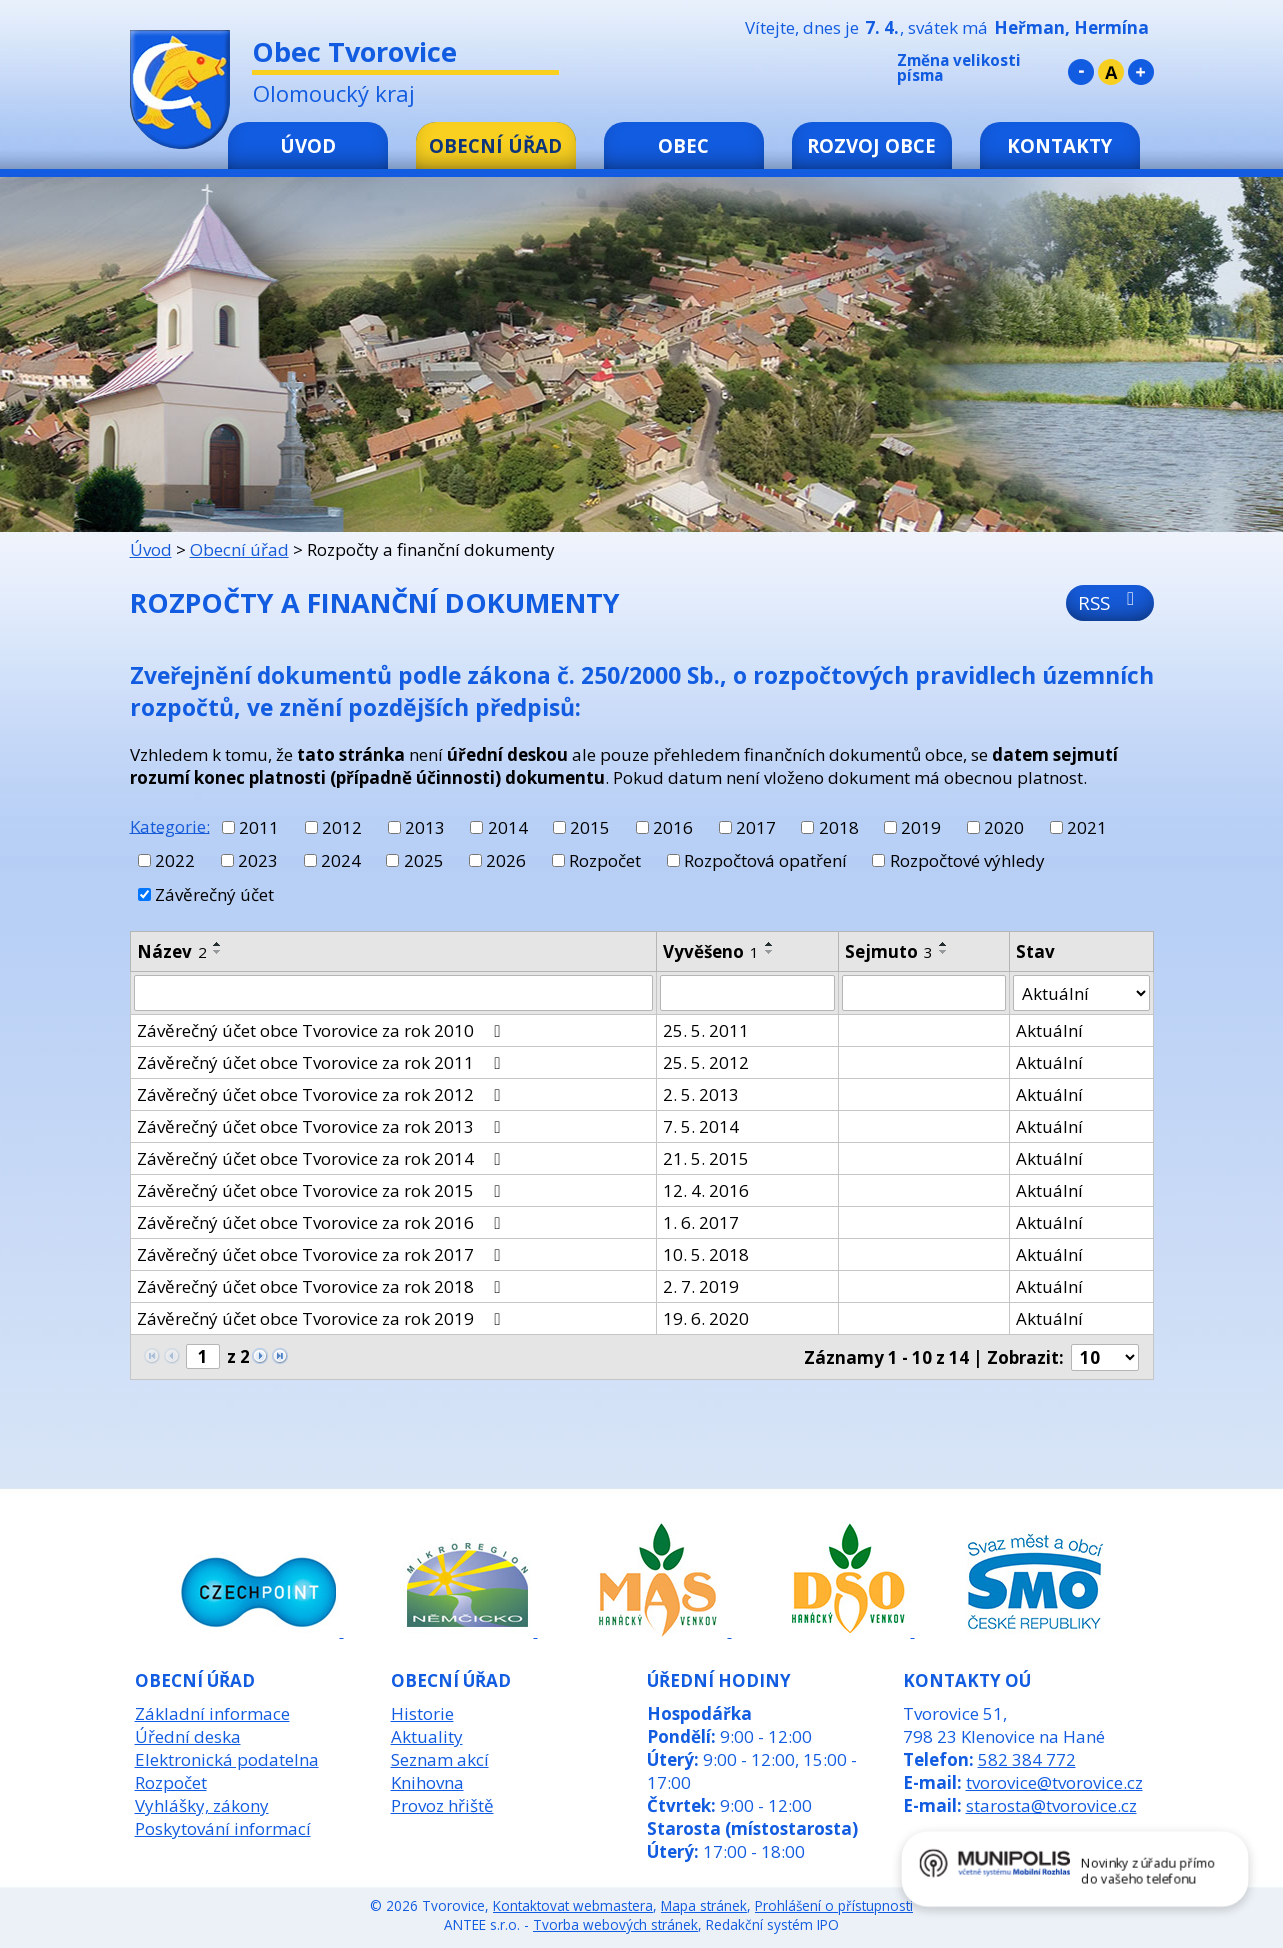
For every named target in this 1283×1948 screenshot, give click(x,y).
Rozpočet (605, 860)
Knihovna (427, 1782)
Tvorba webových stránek (615, 1924)
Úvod (308, 145)
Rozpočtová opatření (765, 860)
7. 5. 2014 (701, 1126)
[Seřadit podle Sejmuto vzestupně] (944, 944)
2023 (258, 860)
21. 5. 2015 (706, 1158)
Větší (1141, 72)
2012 (342, 827)
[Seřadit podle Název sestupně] (218, 952)
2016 (673, 827)
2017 (756, 827)
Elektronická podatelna (227, 1759)
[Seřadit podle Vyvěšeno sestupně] (770, 952)
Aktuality (427, 1736)
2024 (341, 860)
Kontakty (1059, 145)
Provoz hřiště (442, 1805)
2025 (424, 860)
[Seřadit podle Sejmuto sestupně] (944, 952)
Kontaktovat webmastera (573, 1905)
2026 (506, 860)
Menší (1081, 72)
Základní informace (212, 1713)
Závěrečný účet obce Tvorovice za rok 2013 (322, 1126)
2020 (1004, 827)
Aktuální (1049, 1030)
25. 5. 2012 (706, 1062)
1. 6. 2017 (701, 1222)
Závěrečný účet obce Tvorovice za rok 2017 (322, 1254)
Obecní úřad (495, 145)
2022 (175, 860)
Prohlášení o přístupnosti (834, 1905)
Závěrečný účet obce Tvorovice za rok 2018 (322, 1286)
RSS (1110, 602)
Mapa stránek (704, 1905)
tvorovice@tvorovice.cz (1054, 1782)
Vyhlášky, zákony (202, 1805)
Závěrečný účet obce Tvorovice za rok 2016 (322, 1222)
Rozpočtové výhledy (967, 860)
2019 (921, 827)
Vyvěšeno (711, 951)
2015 (590, 827)
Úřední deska (188, 1736)
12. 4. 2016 (706, 1190)
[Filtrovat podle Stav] (1081, 993)
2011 (259, 827)
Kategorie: (170, 825)
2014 (508, 827)
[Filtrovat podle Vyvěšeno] (747, 993)
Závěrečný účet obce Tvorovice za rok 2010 (322, 1030)
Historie (422, 1713)
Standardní (1111, 72)
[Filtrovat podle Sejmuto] (924, 993)
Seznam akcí (440, 1759)
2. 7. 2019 (701, 1286)
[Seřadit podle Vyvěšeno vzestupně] (770, 944)
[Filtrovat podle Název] (393, 993)
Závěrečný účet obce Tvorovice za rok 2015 (322, 1190)
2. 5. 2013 (701, 1094)
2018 (839, 827)
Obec (683, 145)
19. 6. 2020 (706, 1318)
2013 (425, 827)
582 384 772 (1027, 1759)
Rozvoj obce (871, 145)
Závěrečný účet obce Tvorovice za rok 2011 (322, 1062)
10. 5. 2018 (706, 1254)
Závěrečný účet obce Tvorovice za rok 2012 (322, 1094)
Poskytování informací (223, 1828)
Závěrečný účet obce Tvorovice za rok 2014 (322, 1158)
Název (172, 951)
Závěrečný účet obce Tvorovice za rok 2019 (322, 1318)
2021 (1087, 827)
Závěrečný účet (214, 894)
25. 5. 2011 (706, 1030)
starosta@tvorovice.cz (1051, 1805)
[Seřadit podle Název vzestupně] (218, 944)
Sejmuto (889, 951)
